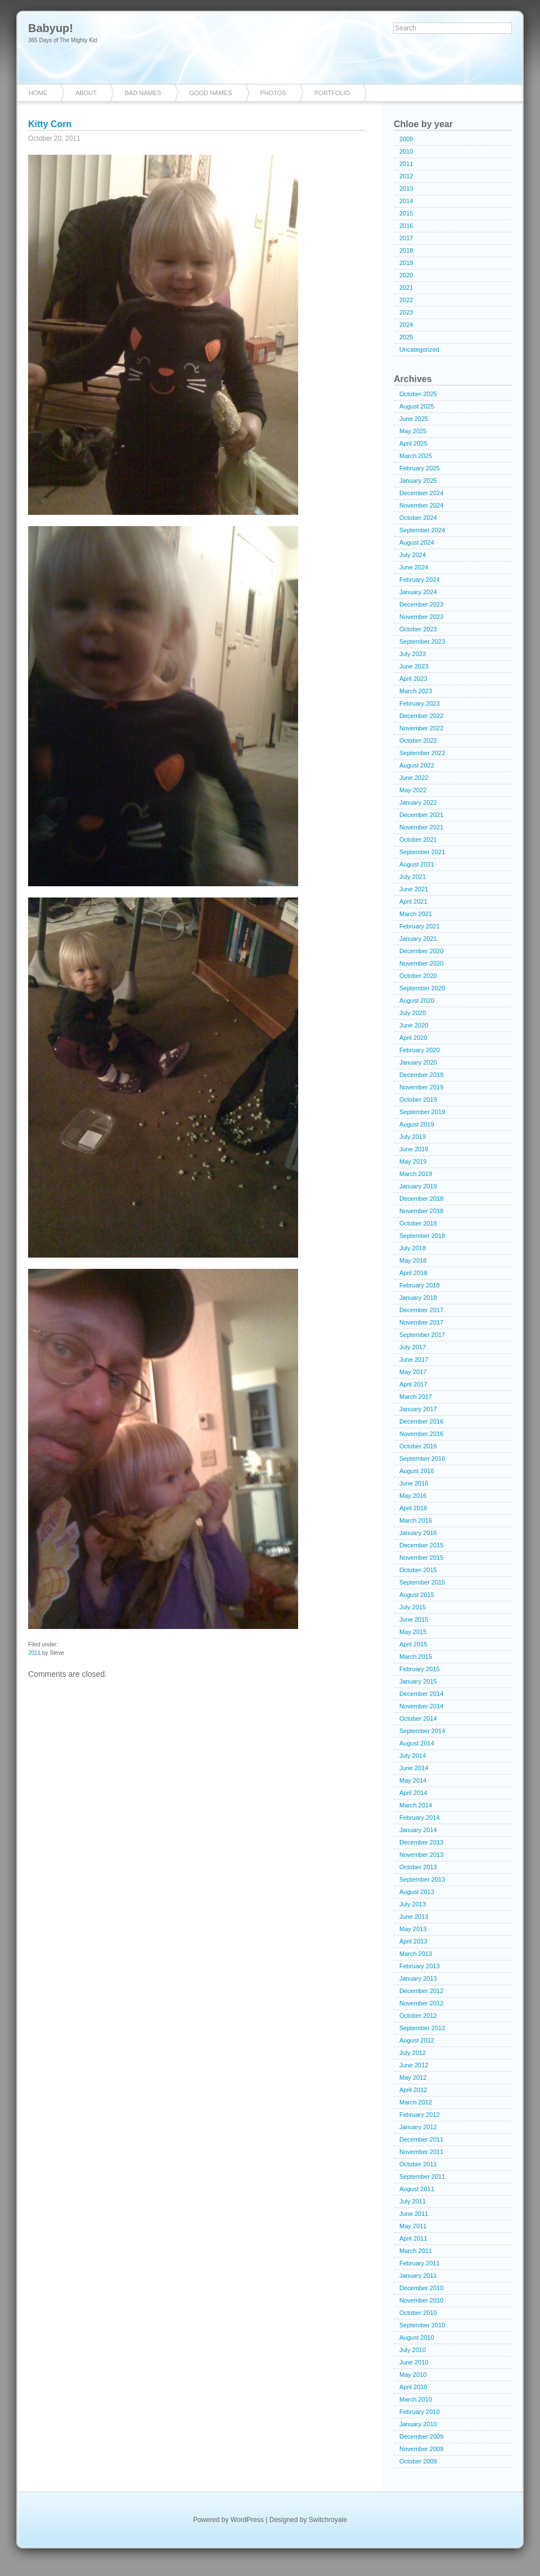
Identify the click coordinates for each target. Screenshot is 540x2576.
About (86, 92)
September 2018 (422, 1235)
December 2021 (421, 814)
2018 (406, 250)
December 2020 (421, 951)
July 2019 (412, 1136)
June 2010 (413, 2362)
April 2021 (413, 901)
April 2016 (413, 1508)
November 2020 (421, 963)
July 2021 (412, 876)
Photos (273, 92)
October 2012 (418, 2015)
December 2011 (421, 2139)
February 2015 (419, 1669)
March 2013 (415, 1953)
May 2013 (412, 1929)
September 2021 (422, 852)
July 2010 (412, 2349)
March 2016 (415, 1520)
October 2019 (418, 1099)
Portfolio (332, 92)
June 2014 (413, 1768)
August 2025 (416, 406)
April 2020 (413, 1037)
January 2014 (418, 1829)
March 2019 (415, 1173)
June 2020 (413, 1025)
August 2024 (416, 542)
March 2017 (415, 1396)
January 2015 (418, 1681)
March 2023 (415, 691)
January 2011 (418, 2275)
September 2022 (422, 753)
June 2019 (413, 1149)
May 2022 (412, 790)
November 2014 (421, 1706)
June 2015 (413, 1619)
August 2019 (416, 1124)
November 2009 (421, 2448)
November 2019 (421, 1087)
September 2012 (422, 2028)
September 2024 (422, 530)
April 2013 (413, 1941)
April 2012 (413, 2089)
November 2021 (421, 827)
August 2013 (416, 1891)
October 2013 (418, 1867)
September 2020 (422, 988)
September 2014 (422, 1730)
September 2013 (422, 1879)
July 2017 (412, 1347)
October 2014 (418, 1718)
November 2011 (421, 2151)
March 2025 (415, 455)
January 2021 (418, 938)
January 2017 (418, 1409)
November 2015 (421, 1557)
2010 (406, 151)
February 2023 (419, 703)
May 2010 (412, 2374)
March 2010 (415, 2399)
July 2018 (412, 1248)
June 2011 (413, 2213)
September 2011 (422, 2176)
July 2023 (412, 653)
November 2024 (421, 505)
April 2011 (413, 2238)
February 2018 (419, 1285)
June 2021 (413, 889)
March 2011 (415, 2250)
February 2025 (419, 468)
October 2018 (418, 1223)
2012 (406, 176)
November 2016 (421, 1433)
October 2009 (418, 2461)
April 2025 (413, 443)
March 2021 (415, 913)
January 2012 (418, 2127)
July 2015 (412, 1607)
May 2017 (412, 1371)
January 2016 (418, 1532)
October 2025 (418, 394)
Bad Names (143, 92)
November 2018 (421, 1211)
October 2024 (418, 517)
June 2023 (413, 666)
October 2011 (418, 2164)
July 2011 (412, 2201)
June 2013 (413, 1916)
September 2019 (422, 1112)
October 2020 (418, 975)
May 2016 (412, 1495)
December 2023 (421, 604)
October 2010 (418, 2312)
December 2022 (421, 715)
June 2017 (413, 1359)
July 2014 (412, 1755)
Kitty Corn (49, 124)
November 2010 (421, 2300)
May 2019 (412, 1161)
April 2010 (413, 2387)
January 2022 (418, 802)
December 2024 (421, 493)
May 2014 (412, 1780)
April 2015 (413, 1644)
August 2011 (416, 2188)
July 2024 (412, 554)
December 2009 (421, 2436)
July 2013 (412, 1904)
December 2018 (421, 1198)
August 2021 (416, 864)
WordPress (247, 2520)
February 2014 (419, 1817)
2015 (406, 213)
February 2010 (419, 2411)
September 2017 (422, 1334)
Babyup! (50, 28)
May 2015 (412, 1631)
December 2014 (421, 1693)
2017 (406, 238)
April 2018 (413, 1272)
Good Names (211, 92)
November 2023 (421, 616)
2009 (406, 139)
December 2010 (421, 2288)
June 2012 (413, 2065)
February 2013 (419, 1966)
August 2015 (416, 1594)
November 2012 (421, 2003)
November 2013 (421, 1854)
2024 (406, 324)
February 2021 (419, 926)
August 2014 (416, 1743)
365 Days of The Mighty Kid (62, 40)
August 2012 (416, 2040)
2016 (406, 225)
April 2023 (413, 678)
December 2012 (421, 1990)
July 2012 (412, 2052)
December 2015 (421, 1545)
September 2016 (422, 1458)
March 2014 (415, 1805)
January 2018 (418, 1297)
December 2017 (421, 1310)
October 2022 (418, 740)
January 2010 (418, 2424)
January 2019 (418, 1186)
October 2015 (418, 1570)
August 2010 (416, 2337)
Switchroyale (328, 2520)
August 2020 (416, 1000)
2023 (406, 312)
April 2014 (413, 1792)
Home (38, 92)
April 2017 (413, 1384)
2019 (406, 262)
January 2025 (418, 480)
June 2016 (413, 1483)
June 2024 (413, 567)
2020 (406, 275)
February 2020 (419, 1050)
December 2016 (421, 1421)
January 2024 (418, 592)
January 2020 (418, 1062)
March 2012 (415, 2102)
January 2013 (418, 1978)
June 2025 (413, 418)
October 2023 (418, 629)
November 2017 (421, 1322)
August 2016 (416, 1470)
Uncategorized (419, 349)
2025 (406, 337)
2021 (406, 287)
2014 (406, 201)
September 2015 (422, 1582)
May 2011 (412, 2226)
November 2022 (421, 728)
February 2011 (419, 2263)
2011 (34, 1653)
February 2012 (419, 2114)
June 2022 (413, 777)
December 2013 (421, 1842)
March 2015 (415, 1656)
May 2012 (412, 2077)
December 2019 (421, 1074)
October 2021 (418, 839)
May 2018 (412, 1260)
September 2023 (422, 641)
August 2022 (416, 765)
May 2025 (412, 431)
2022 (406, 300)
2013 (406, 188)
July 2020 (412, 1012)
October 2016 (418, 1446)
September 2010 (422, 2325)
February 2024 (419, 579)
